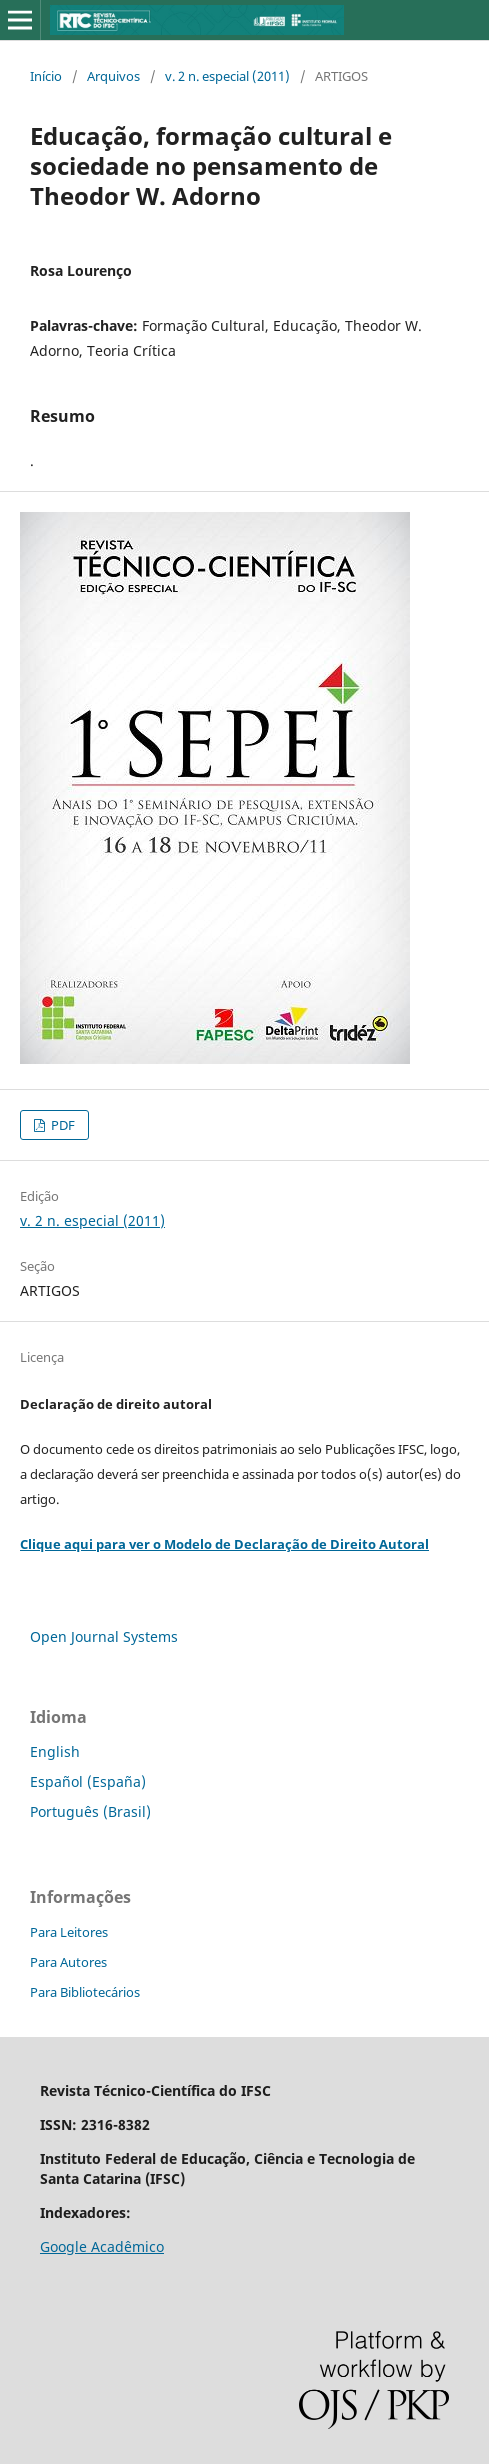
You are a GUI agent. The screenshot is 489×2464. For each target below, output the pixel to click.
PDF (61, 1125)
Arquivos (113, 76)
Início (46, 76)
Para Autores (68, 1962)
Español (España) (88, 1781)
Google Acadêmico (102, 2246)
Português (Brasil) (90, 1811)
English (55, 1751)
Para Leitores (69, 1932)
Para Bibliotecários (85, 1992)
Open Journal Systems (104, 1636)
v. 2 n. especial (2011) (227, 76)
